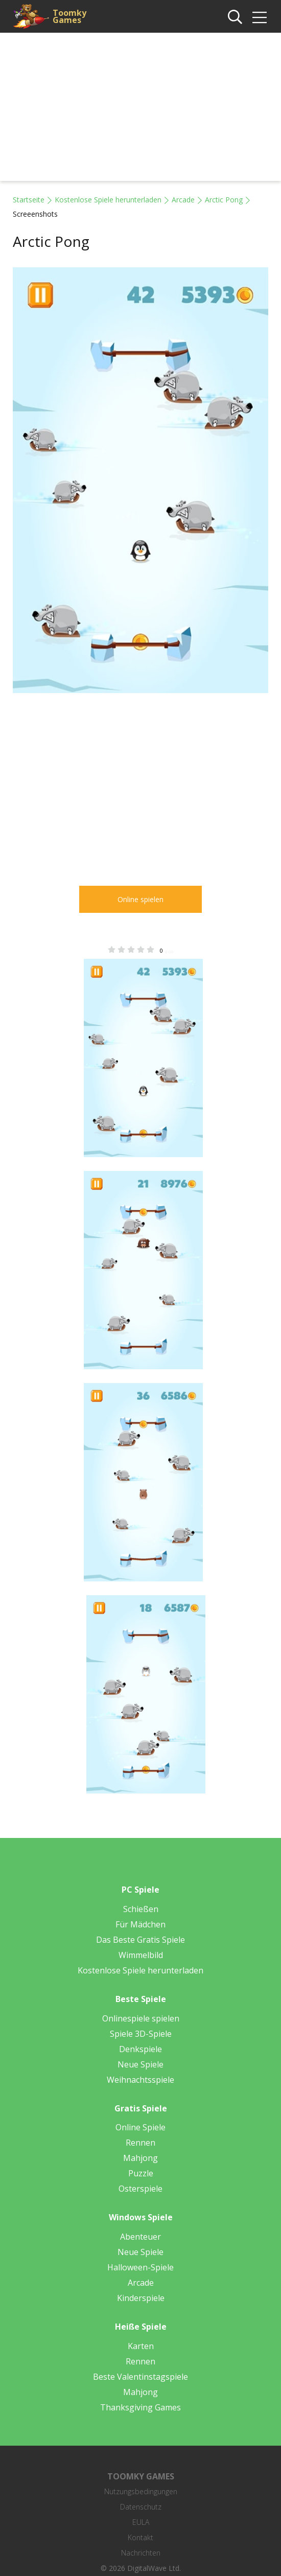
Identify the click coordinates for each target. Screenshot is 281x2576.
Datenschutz (140, 2507)
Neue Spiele (140, 2064)
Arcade (183, 199)
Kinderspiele (141, 2298)
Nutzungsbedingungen (140, 2491)
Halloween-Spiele (140, 2267)
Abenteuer (140, 2236)
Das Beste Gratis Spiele (140, 1939)
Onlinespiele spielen (140, 2018)
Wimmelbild (141, 1955)
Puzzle (140, 2173)
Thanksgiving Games (140, 2407)
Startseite (28, 199)
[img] (259, 17)
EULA (140, 2522)
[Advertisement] (140, 109)
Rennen (140, 2142)
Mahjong (140, 2158)
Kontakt (140, 2537)
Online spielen (140, 899)
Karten (141, 2346)
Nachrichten (140, 2553)
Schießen (140, 1909)
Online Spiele (140, 2127)
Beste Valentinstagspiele (140, 2376)
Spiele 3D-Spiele (141, 2033)
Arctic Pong (224, 199)
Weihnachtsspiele (140, 2079)
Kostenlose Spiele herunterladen (108, 199)
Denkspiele (140, 2049)
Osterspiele (140, 2188)
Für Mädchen (140, 1924)
